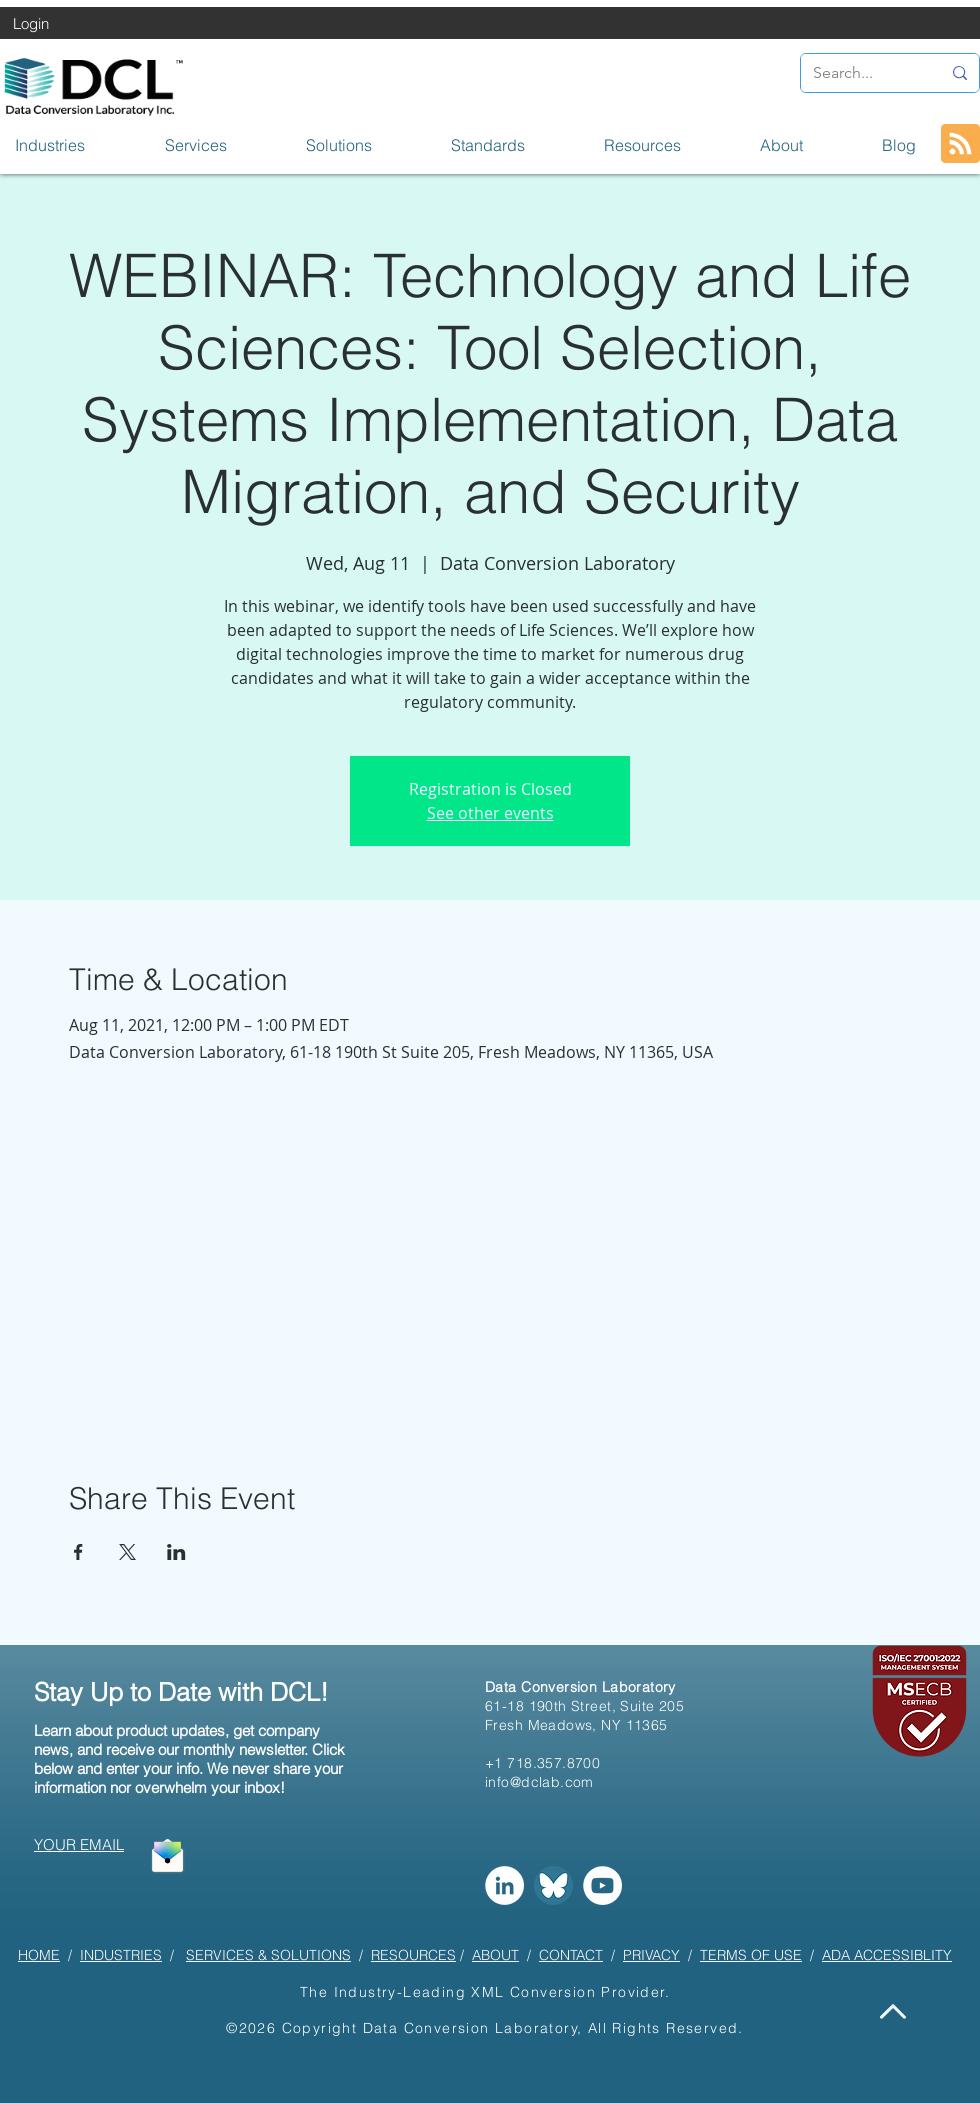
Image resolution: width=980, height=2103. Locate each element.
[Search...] (862, 73)
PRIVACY (651, 1955)
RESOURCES (413, 1955)
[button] (75, 145)
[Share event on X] (127, 1552)
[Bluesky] (553, 1885)
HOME (39, 1955)
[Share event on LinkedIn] (176, 1552)
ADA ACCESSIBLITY (887, 1955)
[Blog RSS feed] (960, 144)
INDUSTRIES (121, 1955)
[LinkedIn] (504, 1885)
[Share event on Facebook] (78, 1552)
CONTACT (571, 1955)
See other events (490, 813)
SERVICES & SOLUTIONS (268, 1955)
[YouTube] (602, 1885)
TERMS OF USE (751, 1955)
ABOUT (495, 1955)
